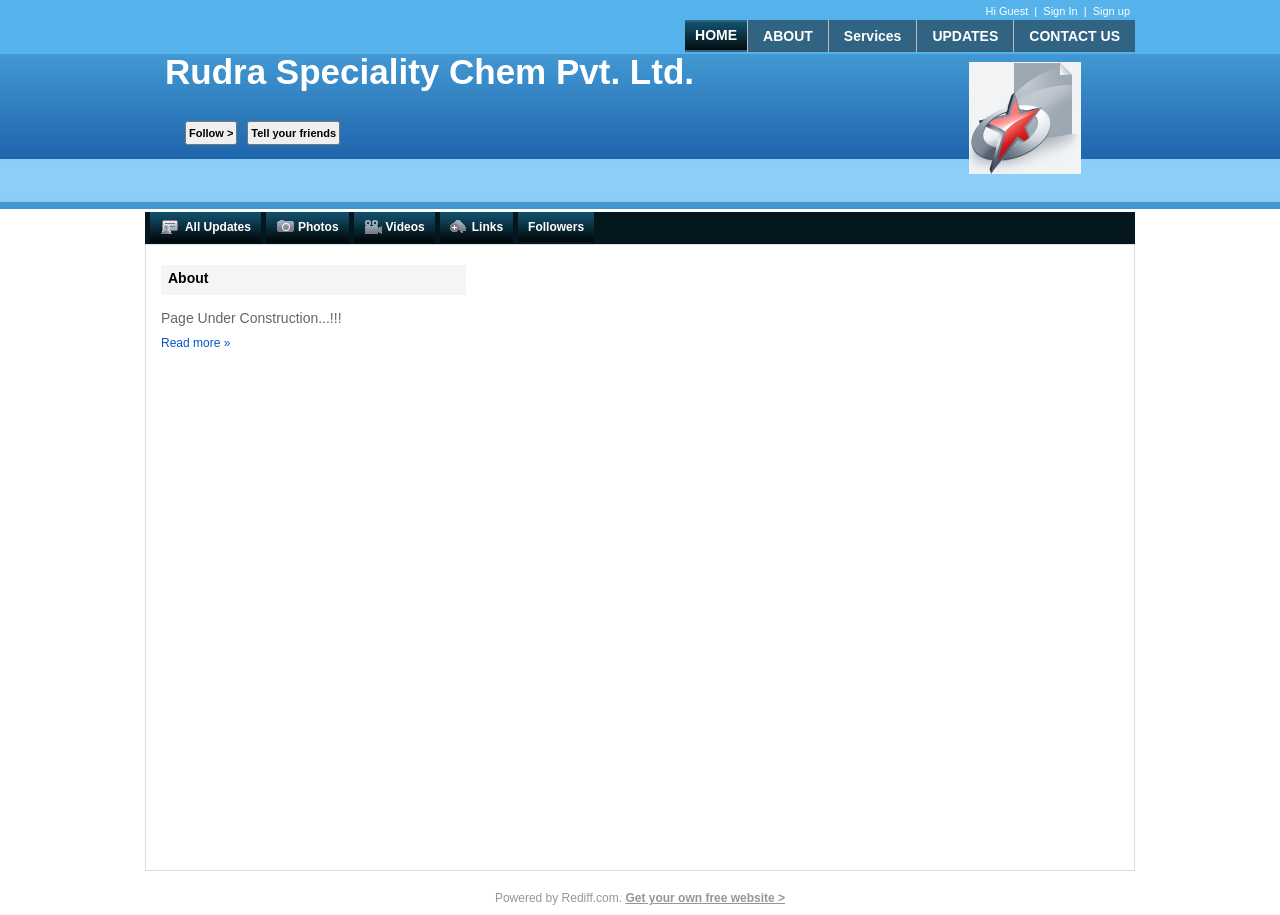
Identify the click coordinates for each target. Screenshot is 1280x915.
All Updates (205, 227)
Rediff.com (590, 898)
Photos (307, 227)
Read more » (195, 343)
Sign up (1111, 11)
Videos (394, 227)
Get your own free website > (705, 898)
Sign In (1060, 11)
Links (476, 227)
